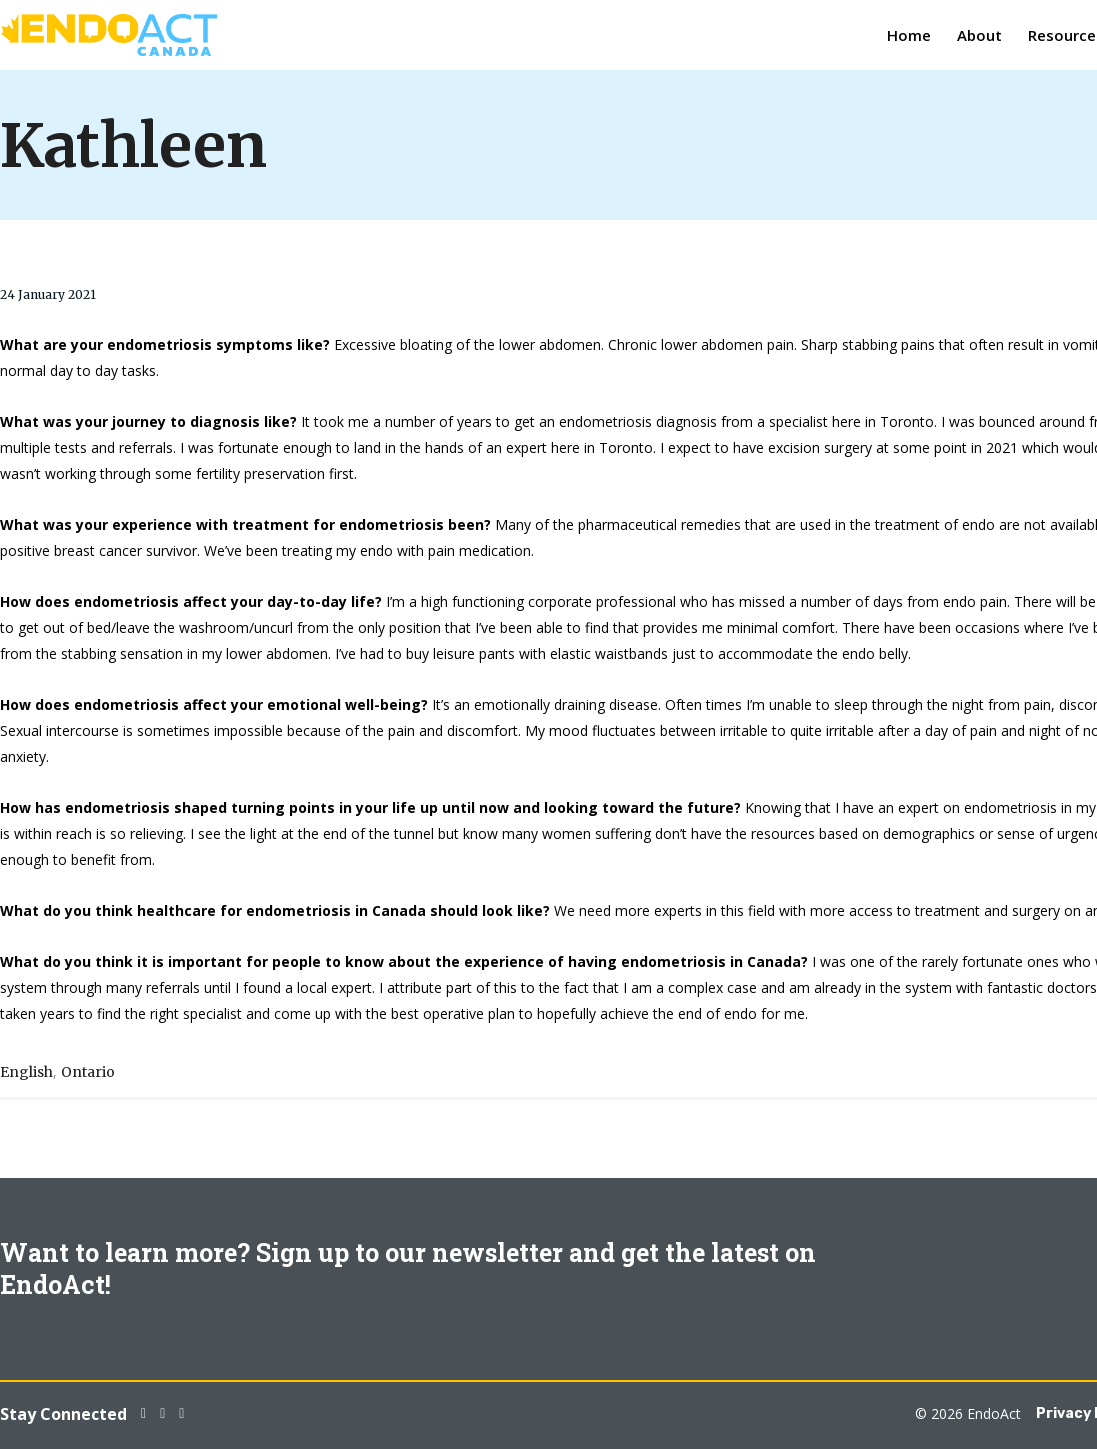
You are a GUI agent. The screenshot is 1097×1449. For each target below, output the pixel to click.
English (26, 1072)
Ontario (88, 1072)
